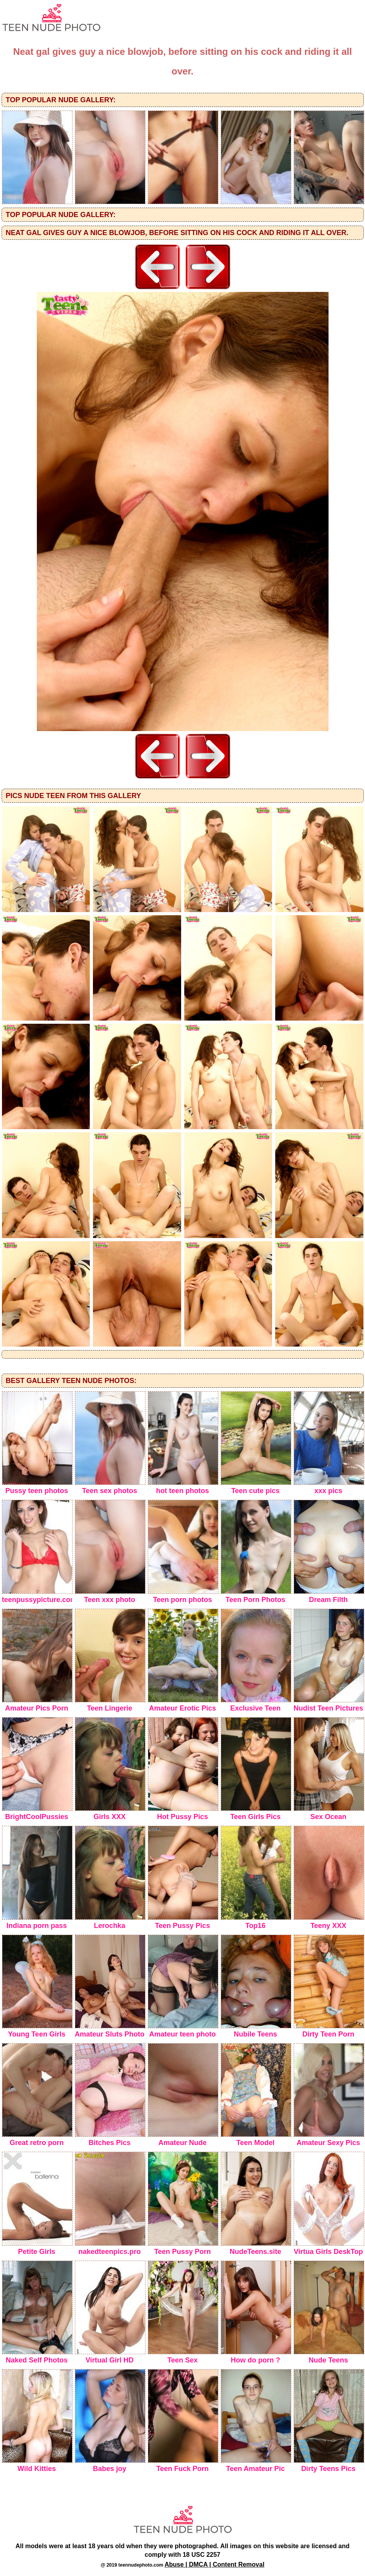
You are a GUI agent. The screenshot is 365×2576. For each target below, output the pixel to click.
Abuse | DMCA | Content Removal (215, 2564)
